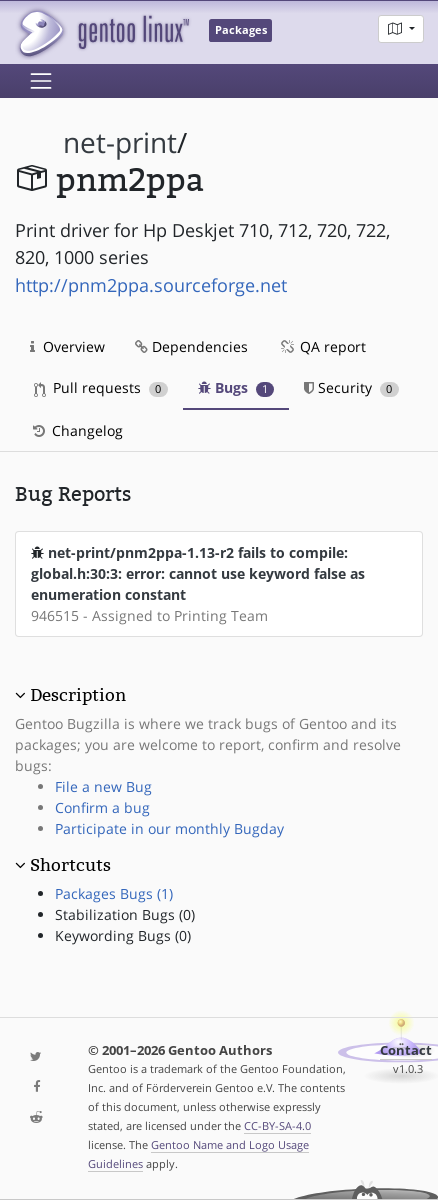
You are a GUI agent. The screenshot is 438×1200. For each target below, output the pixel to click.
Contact (406, 1050)
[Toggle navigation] (41, 81)
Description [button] (78, 695)
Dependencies (191, 346)
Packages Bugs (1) (114, 893)
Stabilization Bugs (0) (125, 914)
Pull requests (101, 387)
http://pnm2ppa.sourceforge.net (151, 285)
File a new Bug (103, 786)
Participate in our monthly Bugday (169, 828)
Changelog (76, 430)
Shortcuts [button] (70, 865)
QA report (322, 346)
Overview (67, 346)
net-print (120, 142)
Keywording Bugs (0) (123, 935)
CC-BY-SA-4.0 (277, 1125)
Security (351, 387)
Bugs (236, 387)
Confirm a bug (102, 807)
